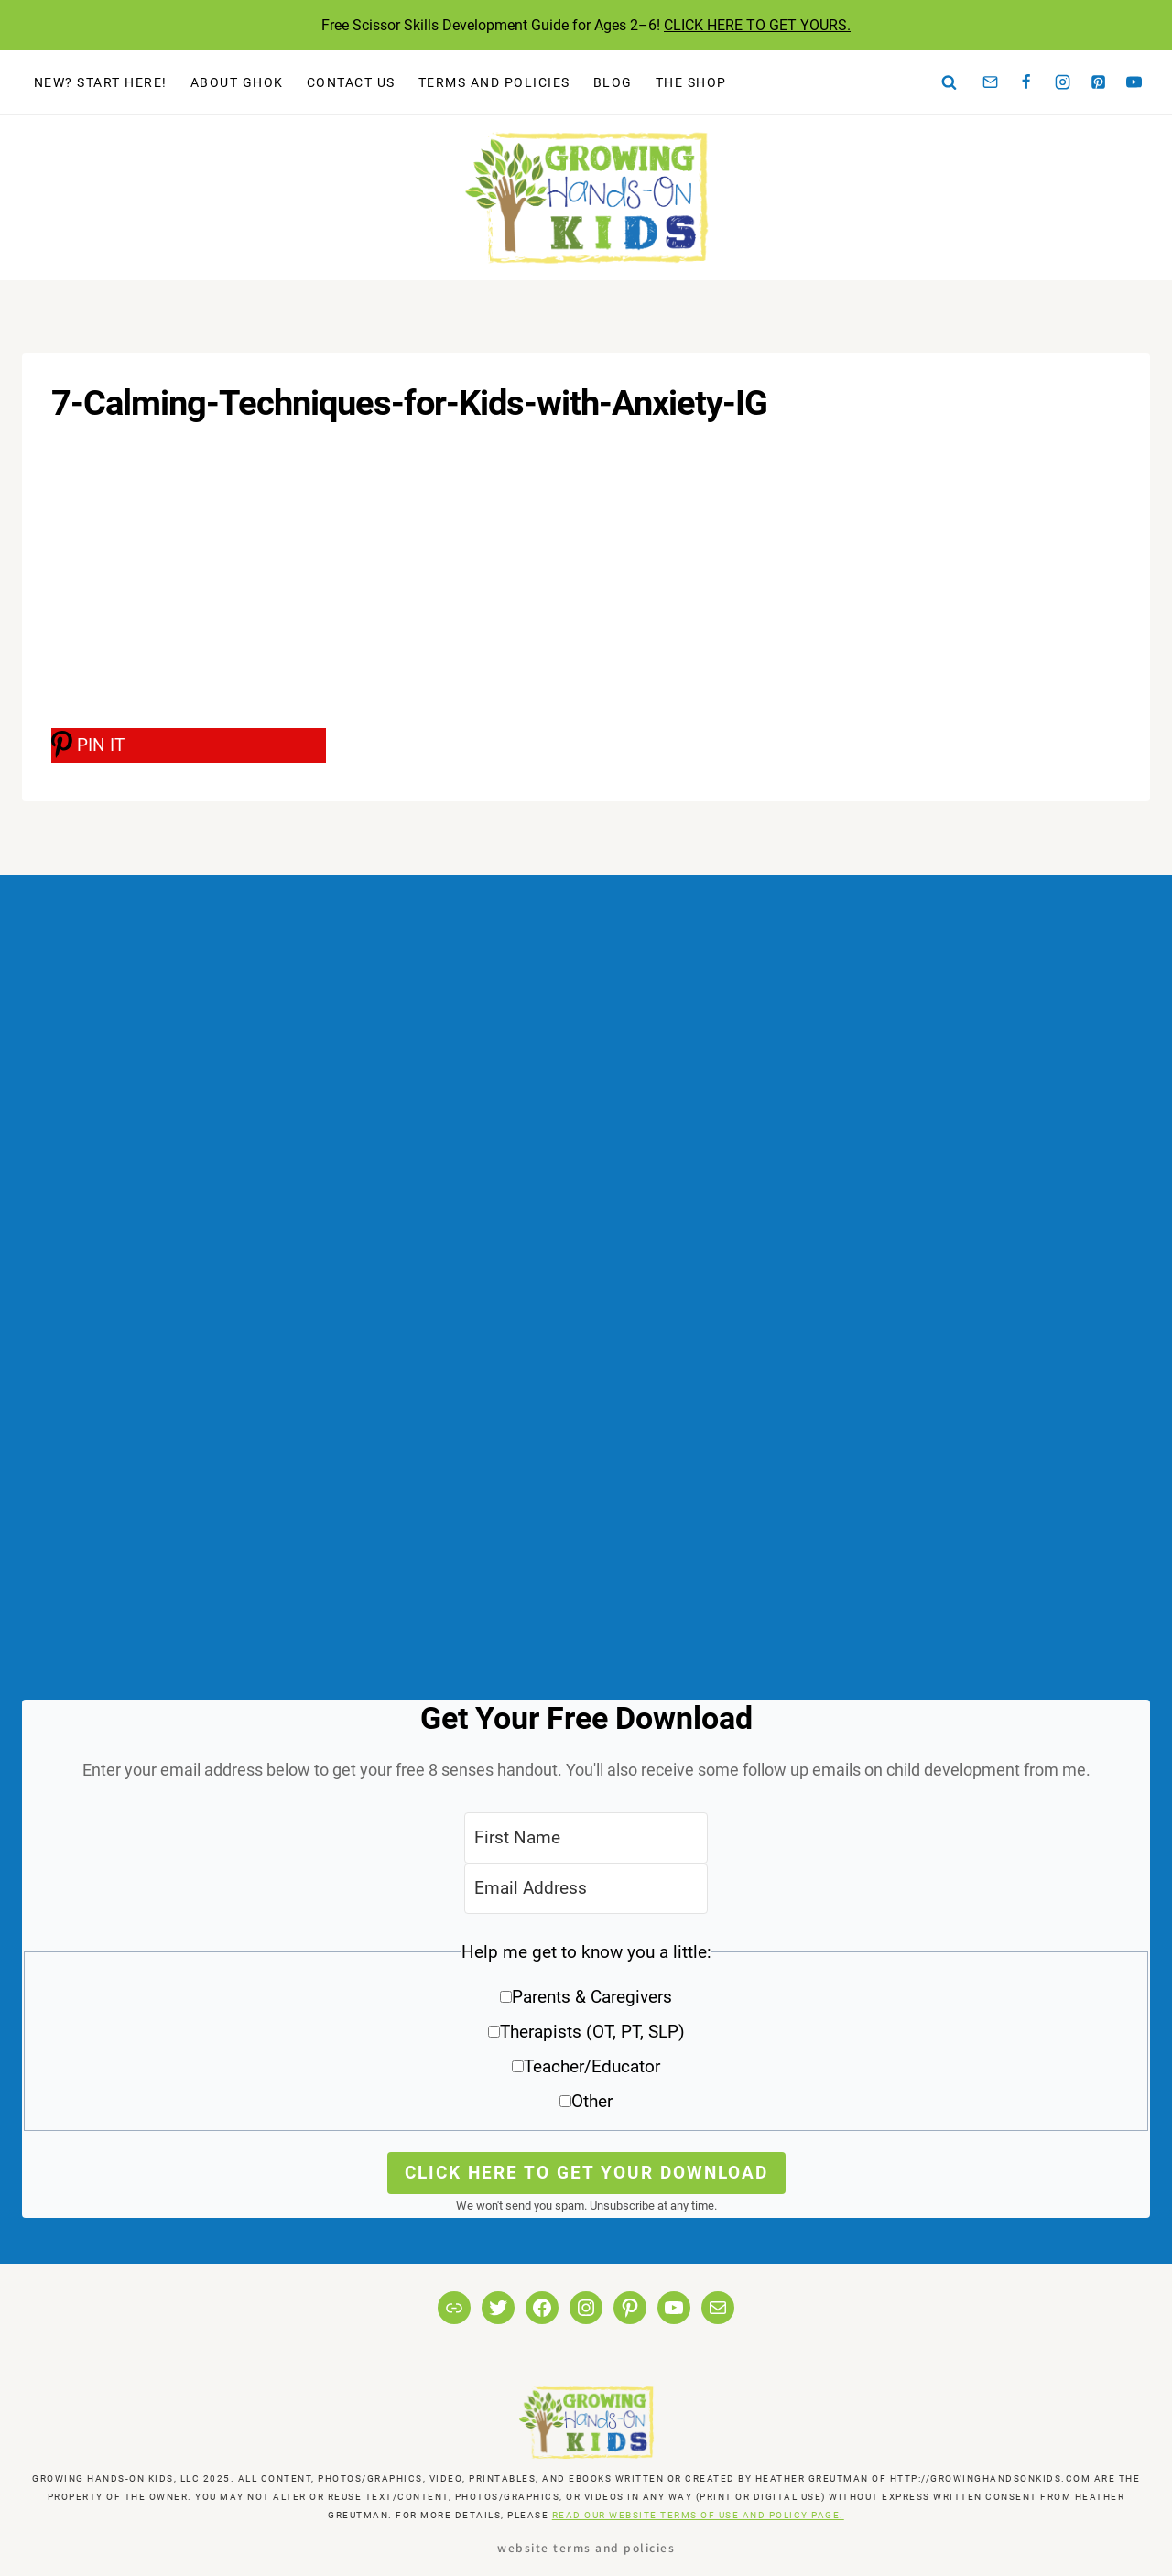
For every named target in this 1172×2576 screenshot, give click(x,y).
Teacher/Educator (592, 2066)
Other (592, 2101)
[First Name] (586, 1837)
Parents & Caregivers (592, 1996)
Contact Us (351, 82)
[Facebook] (1026, 82)
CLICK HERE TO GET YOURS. (757, 25)
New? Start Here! (101, 82)
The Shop (691, 82)
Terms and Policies (494, 82)
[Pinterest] (1098, 82)
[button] (586, 2033)
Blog (613, 82)
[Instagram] (1062, 82)
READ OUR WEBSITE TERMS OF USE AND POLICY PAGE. (698, 2515)
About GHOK (237, 82)
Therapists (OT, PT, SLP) (592, 2031)
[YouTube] (1134, 82)
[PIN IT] (188, 745)
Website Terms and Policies (586, 2547)
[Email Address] (586, 1889)
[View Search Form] (949, 82)
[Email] (990, 82)
